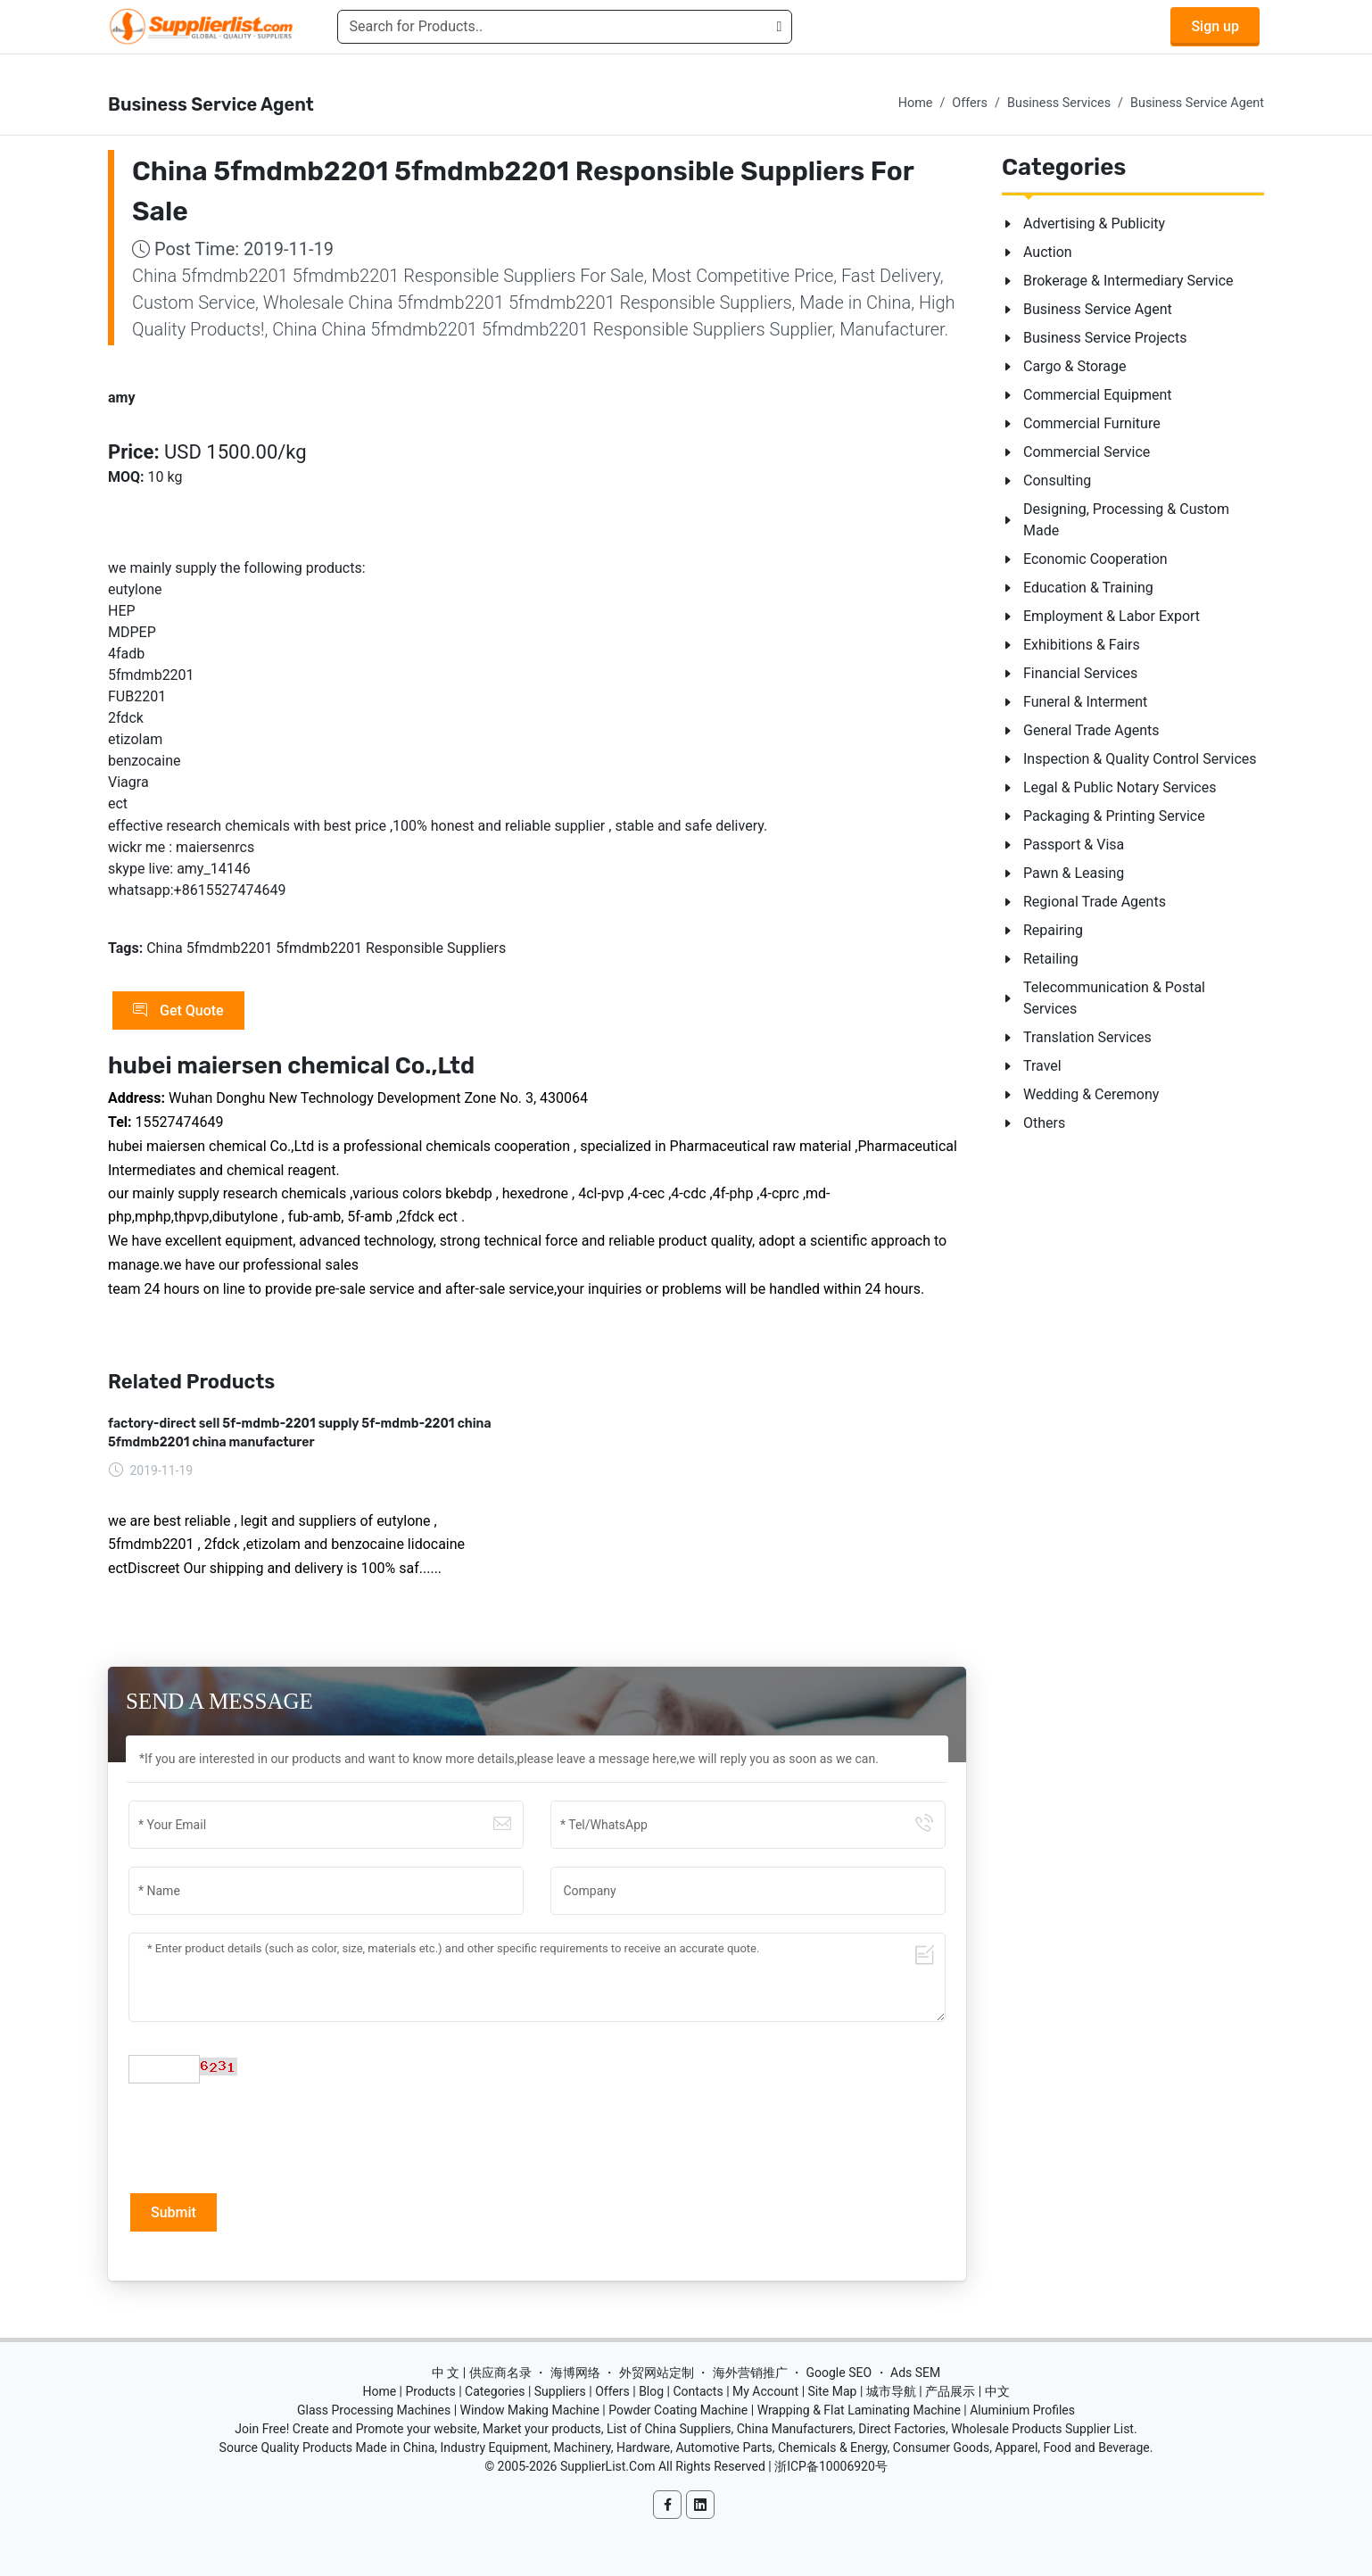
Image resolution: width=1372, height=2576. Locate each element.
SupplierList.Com (608, 2466)
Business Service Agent (1197, 103)
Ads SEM (915, 2372)
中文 (997, 2391)
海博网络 (575, 2372)
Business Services (1059, 103)
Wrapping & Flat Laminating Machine (859, 2410)
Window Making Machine (529, 2410)
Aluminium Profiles (1022, 2410)
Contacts (698, 2391)
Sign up (1215, 26)
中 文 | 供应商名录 (482, 2372)
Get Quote (178, 1011)
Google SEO (839, 2372)
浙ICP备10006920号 (831, 2466)
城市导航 (891, 2391)
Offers (970, 103)
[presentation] (264, 2136)
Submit (173, 2212)
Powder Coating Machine (678, 2410)
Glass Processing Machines (373, 2410)
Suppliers (560, 2391)
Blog (651, 2391)
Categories (495, 2391)
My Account (765, 2391)
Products (431, 2391)
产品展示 (950, 2391)
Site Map (832, 2391)
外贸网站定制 (656, 2372)
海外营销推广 (750, 2372)
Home (915, 103)
